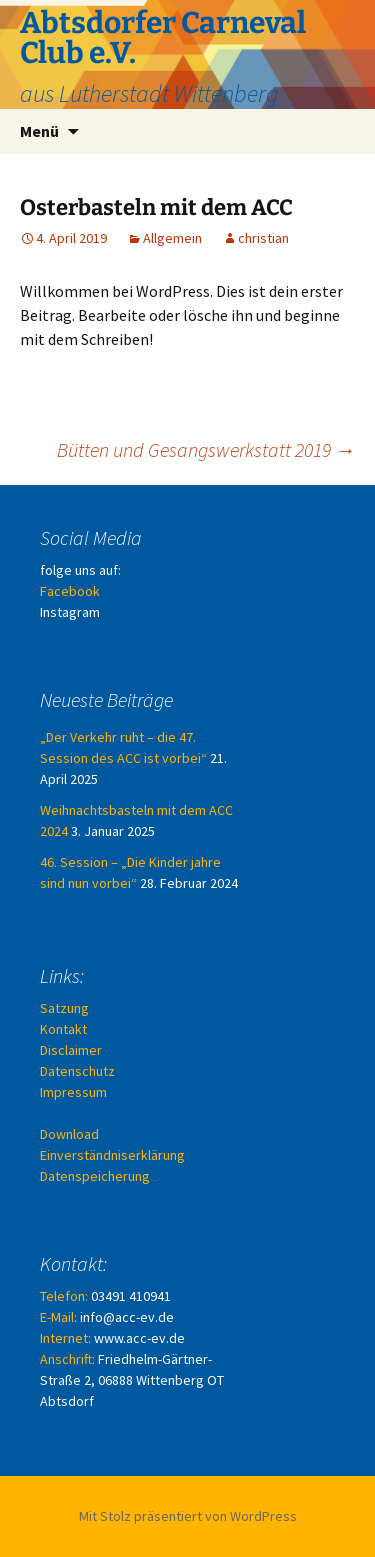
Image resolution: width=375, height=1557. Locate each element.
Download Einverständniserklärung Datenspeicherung (112, 1155)
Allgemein (172, 238)
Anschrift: (67, 1359)
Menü (39, 131)
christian (263, 238)
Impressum (73, 1092)
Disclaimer (71, 1050)
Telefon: (64, 1296)
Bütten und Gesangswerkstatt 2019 (206, 449)
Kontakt (63, 1029)
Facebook (70, 591)
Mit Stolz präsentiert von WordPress (188, 1516)
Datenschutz (77, 1071)
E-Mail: (58, 1317)
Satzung (64, 1008)
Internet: (65, 1338)
